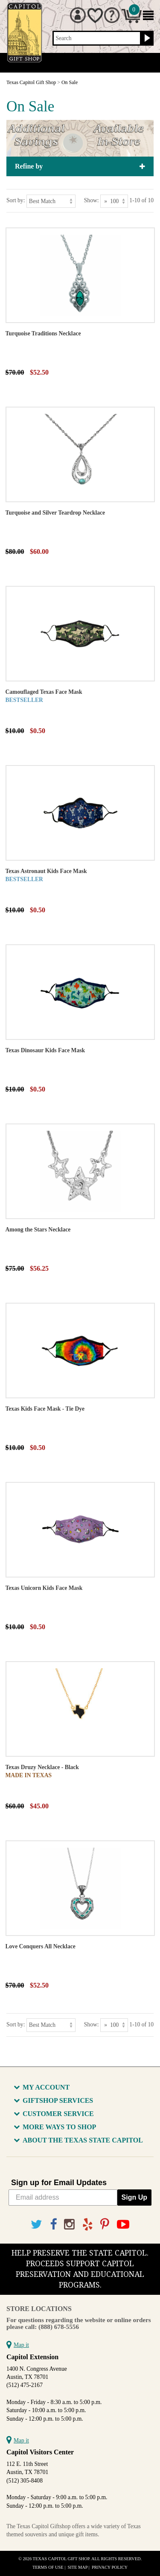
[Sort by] (51, 201)
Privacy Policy (110, 2567)
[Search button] (146, 38)
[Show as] (114, 201)
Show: (91, 200)
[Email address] (63, 2197)
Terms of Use (48, 2567)
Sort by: (15, 200)
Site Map (78, 2567)
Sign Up (134, 2197)
